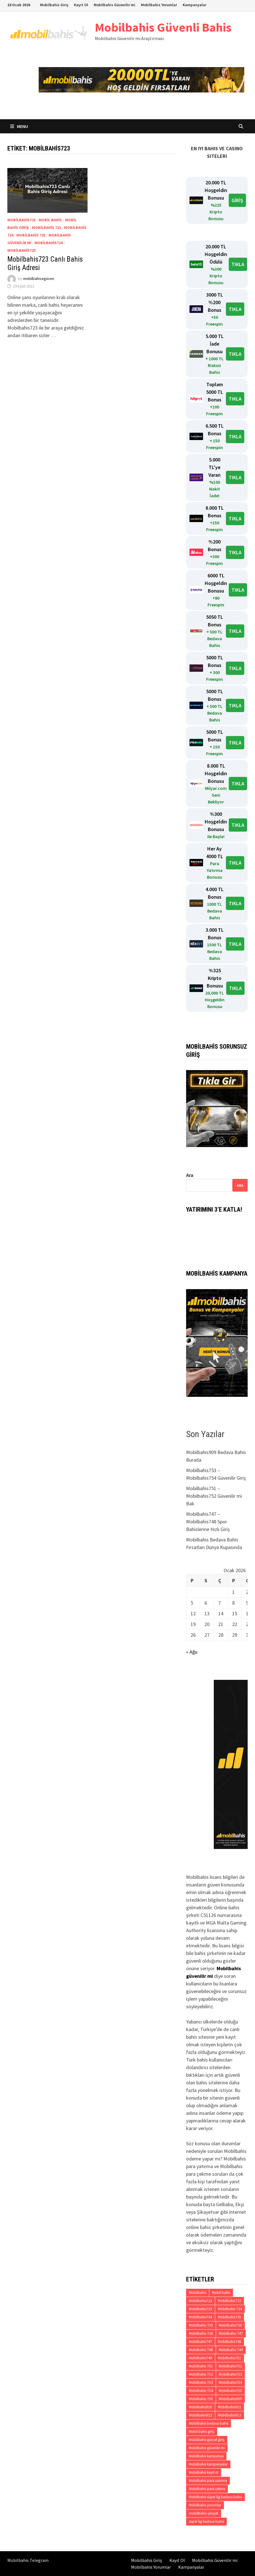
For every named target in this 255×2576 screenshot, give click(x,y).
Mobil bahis (50, 219)
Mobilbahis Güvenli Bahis (163, 27)
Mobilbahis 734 (230, 2309)
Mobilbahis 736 (201, 2333)
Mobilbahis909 (230, 2398)
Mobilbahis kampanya (206, 2456)
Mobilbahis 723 (46, 227)
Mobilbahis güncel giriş (207, 2439)
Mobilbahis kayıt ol (203, 2472)
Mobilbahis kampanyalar (208, 2464)
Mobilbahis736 (230, 2325)
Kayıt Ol (81, 4)
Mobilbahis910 (200, 2407)
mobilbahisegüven (38, 278)
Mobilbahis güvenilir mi (207, 2447)
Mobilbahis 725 (30, 235)
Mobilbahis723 (21, 219)
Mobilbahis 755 (201, 2398)
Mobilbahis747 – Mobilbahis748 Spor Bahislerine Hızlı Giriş (208, 1521)
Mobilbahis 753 (201, 2382)
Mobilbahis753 (230, 2374)
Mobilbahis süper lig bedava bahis (215, 2497)
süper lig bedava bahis (206, 2521)
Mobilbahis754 (230, 2382)
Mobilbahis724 (48, 242)
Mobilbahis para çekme (207, 2488)
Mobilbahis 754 (201, 2390)
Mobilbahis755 (230, 2390)
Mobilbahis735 (229, 2317)
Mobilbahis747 (200, 2341)
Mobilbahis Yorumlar (159, 4)
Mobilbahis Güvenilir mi (114, 4)
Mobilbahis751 (229, 2358)
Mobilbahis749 (200, 2358)
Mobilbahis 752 (201, 2374)
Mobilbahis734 (200, 2317)
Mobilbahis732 (229, 2300)
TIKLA (238, 264)
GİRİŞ (237, 200)
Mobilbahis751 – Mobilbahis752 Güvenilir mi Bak (214, 1496)
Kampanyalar (194, 4)
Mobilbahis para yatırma (208, 2480)
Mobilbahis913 (229, 2415)
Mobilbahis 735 (201, 2325)
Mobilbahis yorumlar (205, 2505)
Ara (189, 1175)
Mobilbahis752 (230, 2366)
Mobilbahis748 (229, 2341)
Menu (19, 126)
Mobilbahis (197, 2292)
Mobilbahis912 (200, 2415)
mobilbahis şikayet (203, 2513)
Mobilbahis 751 (201, 2366)
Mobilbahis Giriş (54, 4)
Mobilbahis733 (200, 2309)
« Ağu (191, 1652)
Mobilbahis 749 (231, 2349)
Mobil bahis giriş (201, 2431)
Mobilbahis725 (21, 250)
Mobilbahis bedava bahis (208, 2423)
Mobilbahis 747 (231, 2333)
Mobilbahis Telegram (28, 2560)
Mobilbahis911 (229, 2407)
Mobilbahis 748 (201, 2349)
